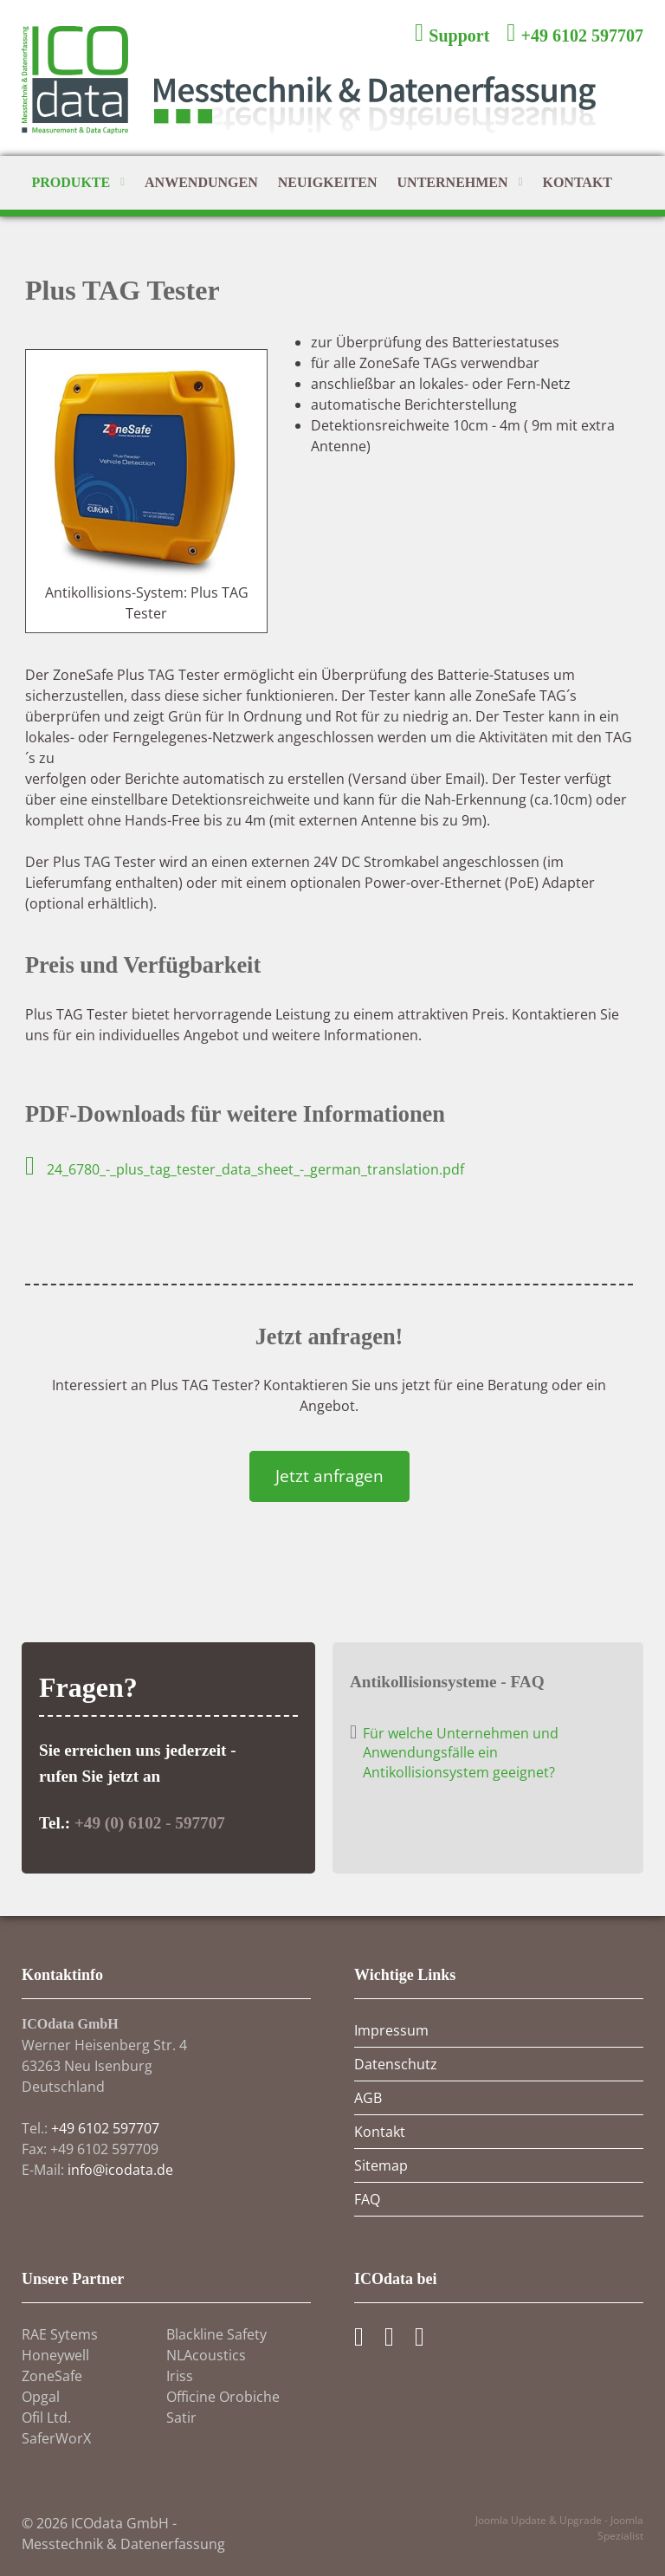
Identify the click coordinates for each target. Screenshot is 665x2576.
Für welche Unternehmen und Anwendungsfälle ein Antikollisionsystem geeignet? (460, 1753)
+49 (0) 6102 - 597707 (149, 1823)
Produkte (78, 183)
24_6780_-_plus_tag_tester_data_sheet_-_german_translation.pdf (244, 1169)
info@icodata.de (120, 2169)
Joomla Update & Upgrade (539, 2520)
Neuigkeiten (328, 182)
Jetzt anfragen (329, 1475)
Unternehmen (460, 183)
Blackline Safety (216, 2334)
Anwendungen (201, 182)
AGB (368, 2097)
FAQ (367, 2199)
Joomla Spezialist (620, 2528)
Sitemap (381, 2165)
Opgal (41, 2396)
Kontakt (577, 182)
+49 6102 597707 (105, 2128)
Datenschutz (395, 2064)
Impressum (391, 2030)
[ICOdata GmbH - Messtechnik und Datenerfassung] (332, 91)
